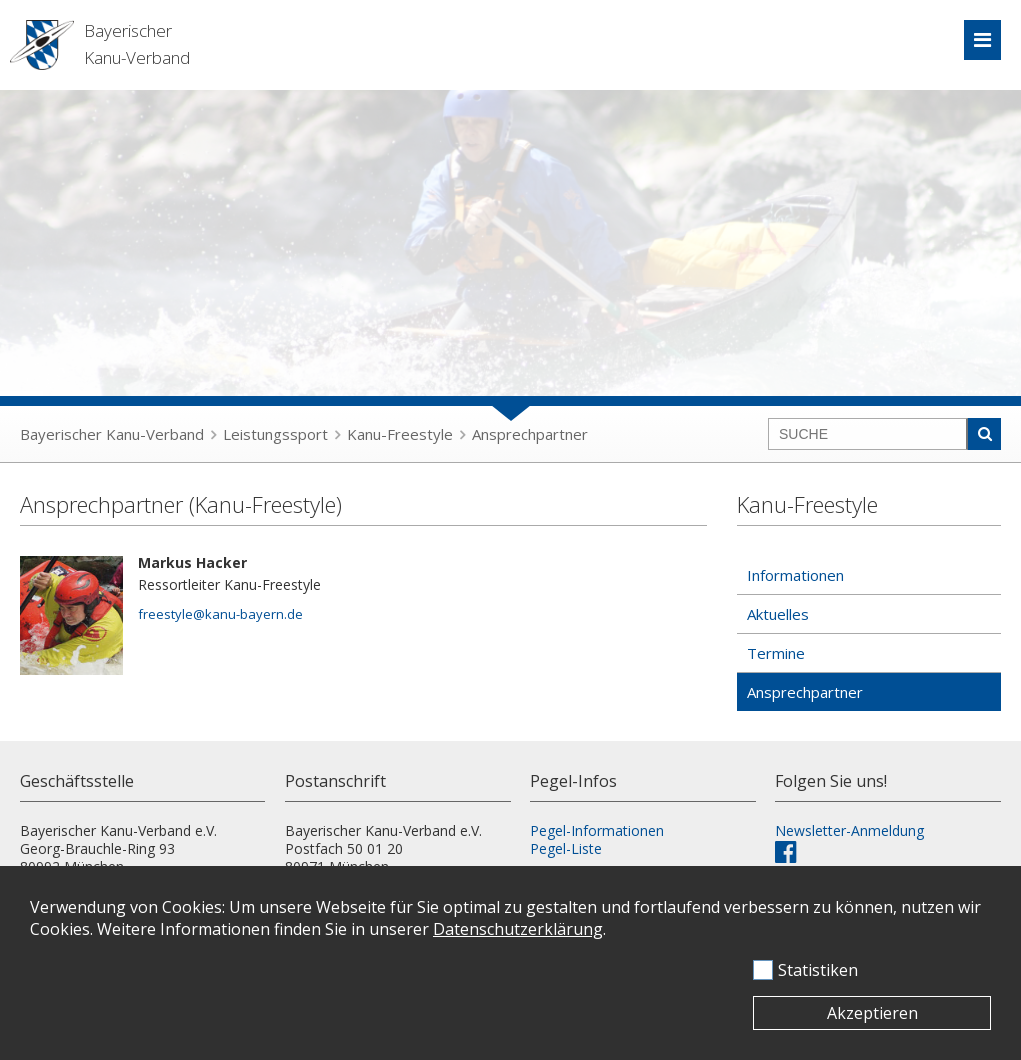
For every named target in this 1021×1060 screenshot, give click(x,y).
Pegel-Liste (566, 848)
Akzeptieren (872, 1013)
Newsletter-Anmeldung (849, 830)
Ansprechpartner (530, 434)
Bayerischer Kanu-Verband (112, 434)
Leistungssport (275, 434)
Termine (776, 653)
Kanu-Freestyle (400, 434)
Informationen (795, 575)
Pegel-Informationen (597, 830)
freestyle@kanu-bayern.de (220, 614)
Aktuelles (778, 614)
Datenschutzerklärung (518, 929)
